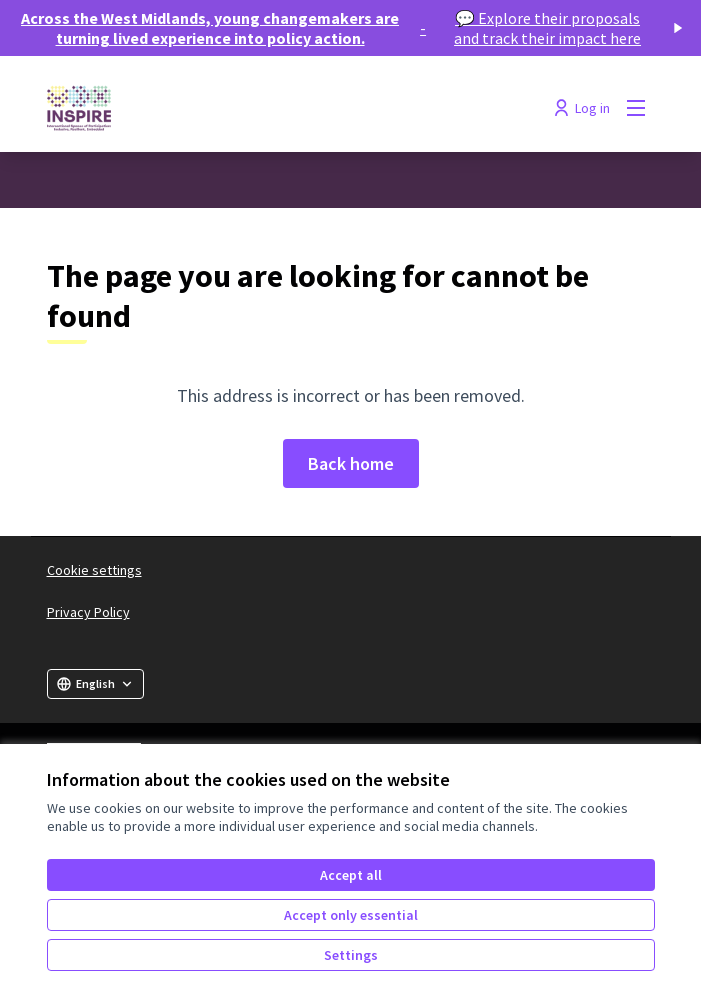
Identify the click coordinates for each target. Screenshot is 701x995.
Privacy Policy (88, 612)
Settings (351, 955)
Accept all (351, 875)
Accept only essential (351, 915)
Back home (351, 463)
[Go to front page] (273, 108)
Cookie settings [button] (94, 570)
